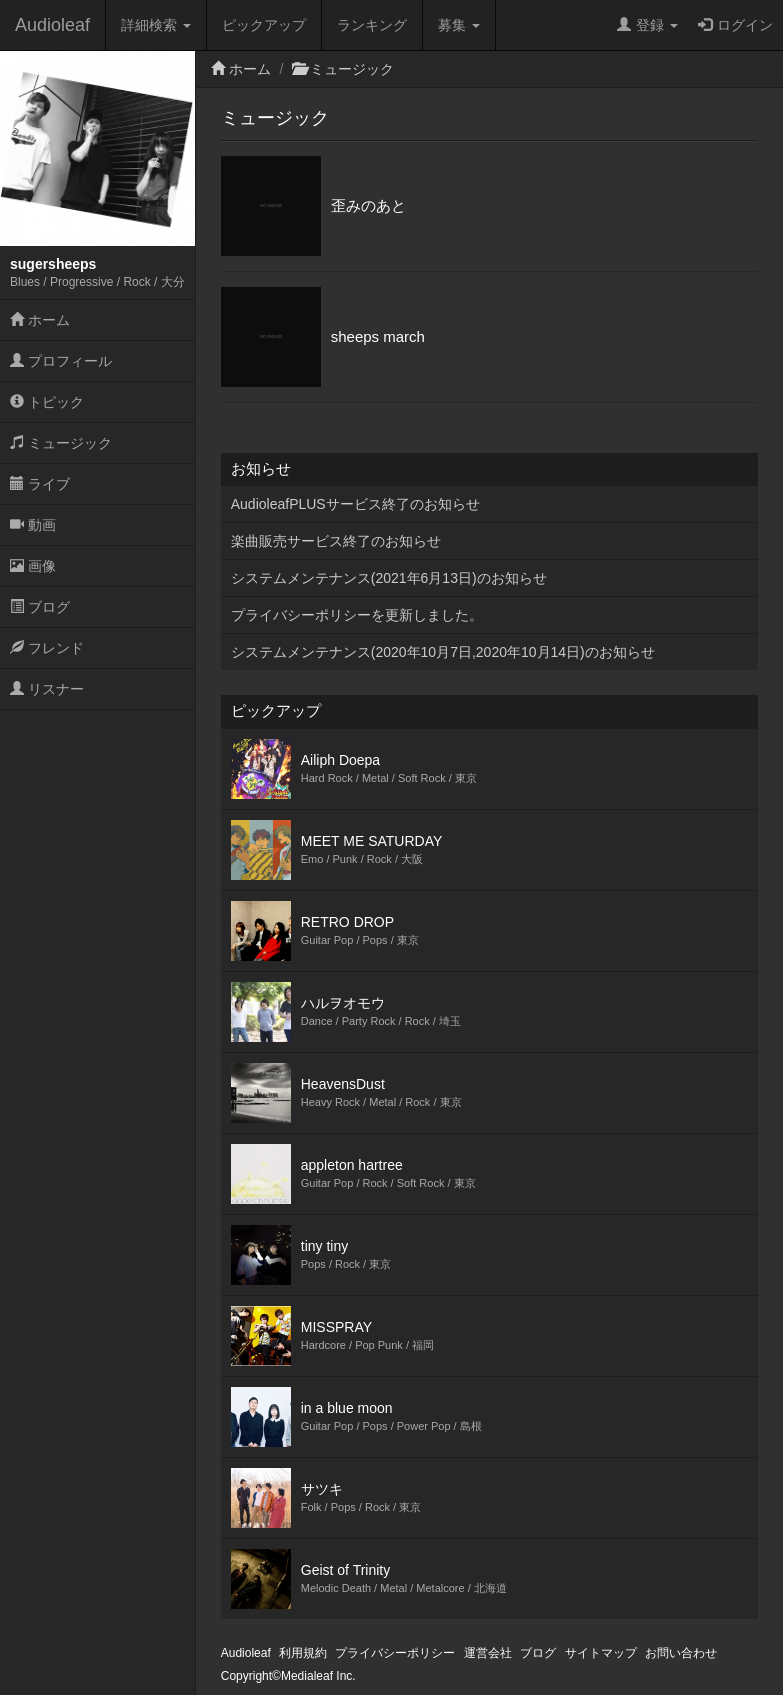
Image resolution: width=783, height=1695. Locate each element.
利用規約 (303, 1653)
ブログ (40, 607)
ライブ (40, 484)
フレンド (47, 648)
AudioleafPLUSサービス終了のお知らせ (355, 504)
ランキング (372, 25)
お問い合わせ (681, 1653)
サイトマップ (601, 1653)
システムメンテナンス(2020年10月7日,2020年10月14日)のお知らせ (443, 652)
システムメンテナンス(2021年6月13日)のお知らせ (389, 578)
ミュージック (61, 443)
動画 (33, 525)
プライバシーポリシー (395, 1653)
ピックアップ (264, 25)
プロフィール (61, 361)
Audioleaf (52, 25)
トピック (47, 402)
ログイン (735, 25)
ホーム (40, 320)
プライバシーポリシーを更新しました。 (357, 615)
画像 (33, 566)
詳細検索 (156, 25)
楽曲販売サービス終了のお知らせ (336, 541)
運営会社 (488, 1653)
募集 (459, 25)
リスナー (47, 689)
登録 (647, 25)
